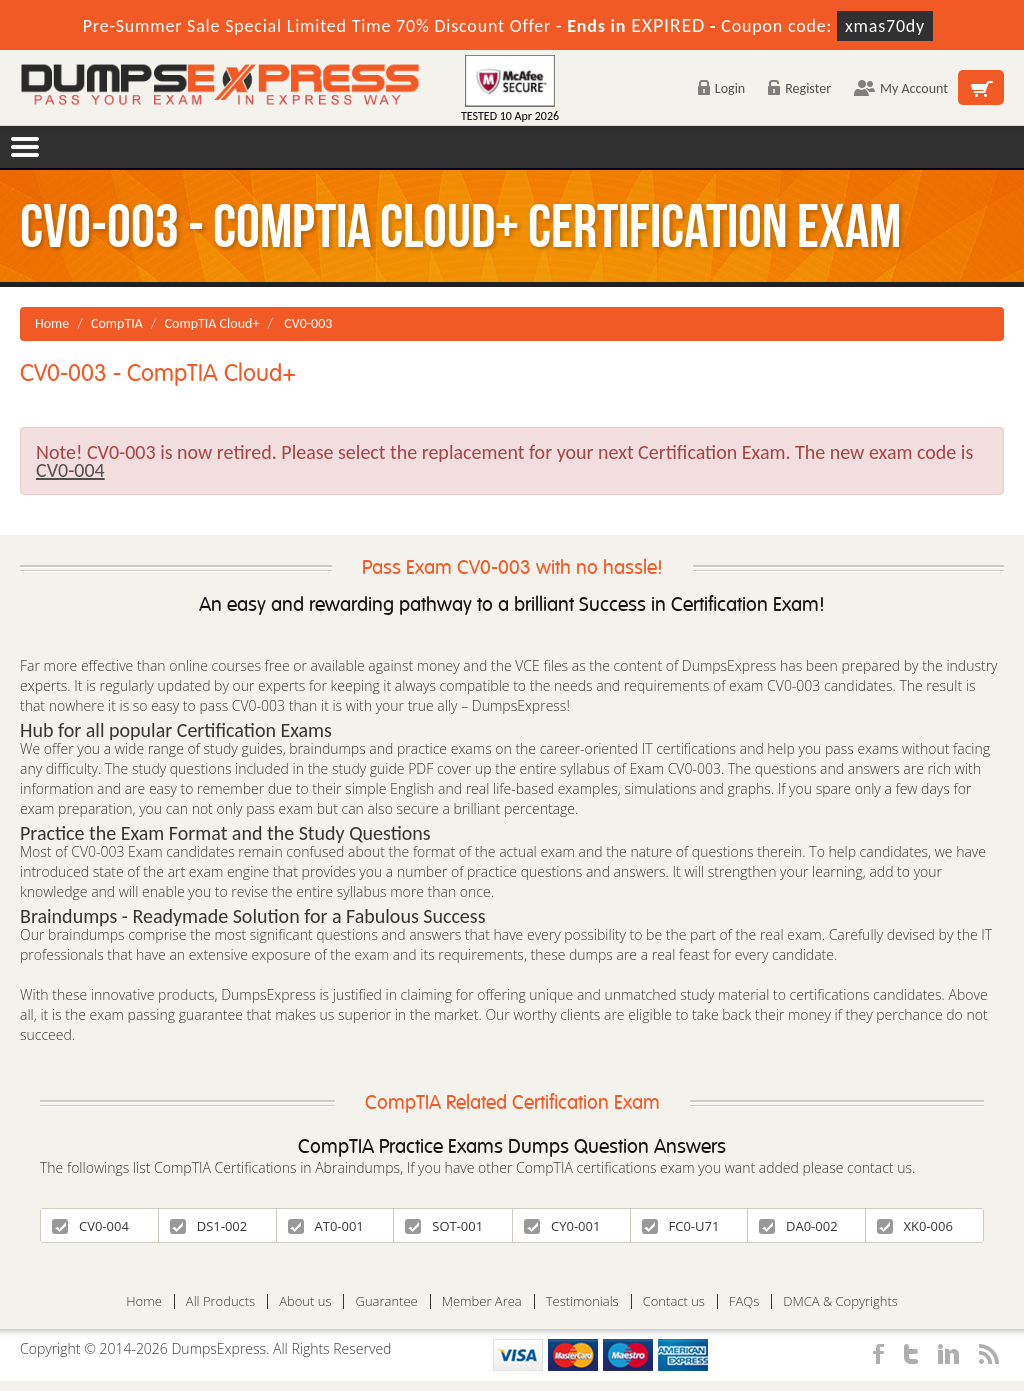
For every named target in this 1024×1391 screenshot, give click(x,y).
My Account (901, 88)
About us (305, 1301)
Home (52, 323)
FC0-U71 (681, 1226)
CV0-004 (90, 1226)
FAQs (744, 1301)
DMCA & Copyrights (840, 1301)
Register (799, 88)
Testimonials (582, 1301)
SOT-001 (444, 1226)
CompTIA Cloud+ (212, 323)
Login (721, 88)
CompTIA (117, 323)
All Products (220, 1301)
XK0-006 (915, 1226)
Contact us (674, 1301)
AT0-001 (326, 1226)
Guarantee (386, 1301)
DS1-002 (208, 1226)
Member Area (482, 1301)
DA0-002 (798, 1226)
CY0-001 (562, 1226)
